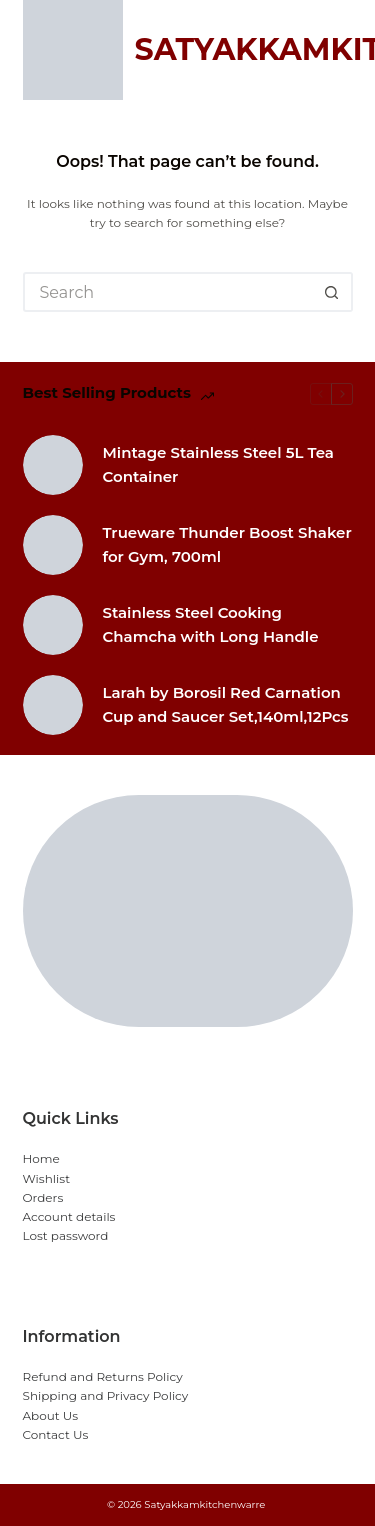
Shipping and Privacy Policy (106, 1395)
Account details (69, 1216)
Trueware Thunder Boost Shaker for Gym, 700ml (227, 544)
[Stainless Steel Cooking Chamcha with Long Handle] (53, 625)
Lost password (66, 1235)
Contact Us (56, 1434)
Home (41, 1158)
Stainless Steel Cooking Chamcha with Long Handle (211, 624)
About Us (51, 1415)
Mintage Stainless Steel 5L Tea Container (218, 464)
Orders (43, 1197)
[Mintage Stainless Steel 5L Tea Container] (53, 465)
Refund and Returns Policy (103, 1376)
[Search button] (333, 292)
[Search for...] (168, 292)
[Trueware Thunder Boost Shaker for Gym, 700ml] (53, 545)
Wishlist (47, 1178)
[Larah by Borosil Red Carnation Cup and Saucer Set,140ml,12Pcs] (53, 705)
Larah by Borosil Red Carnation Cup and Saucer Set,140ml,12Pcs (226, 704)
